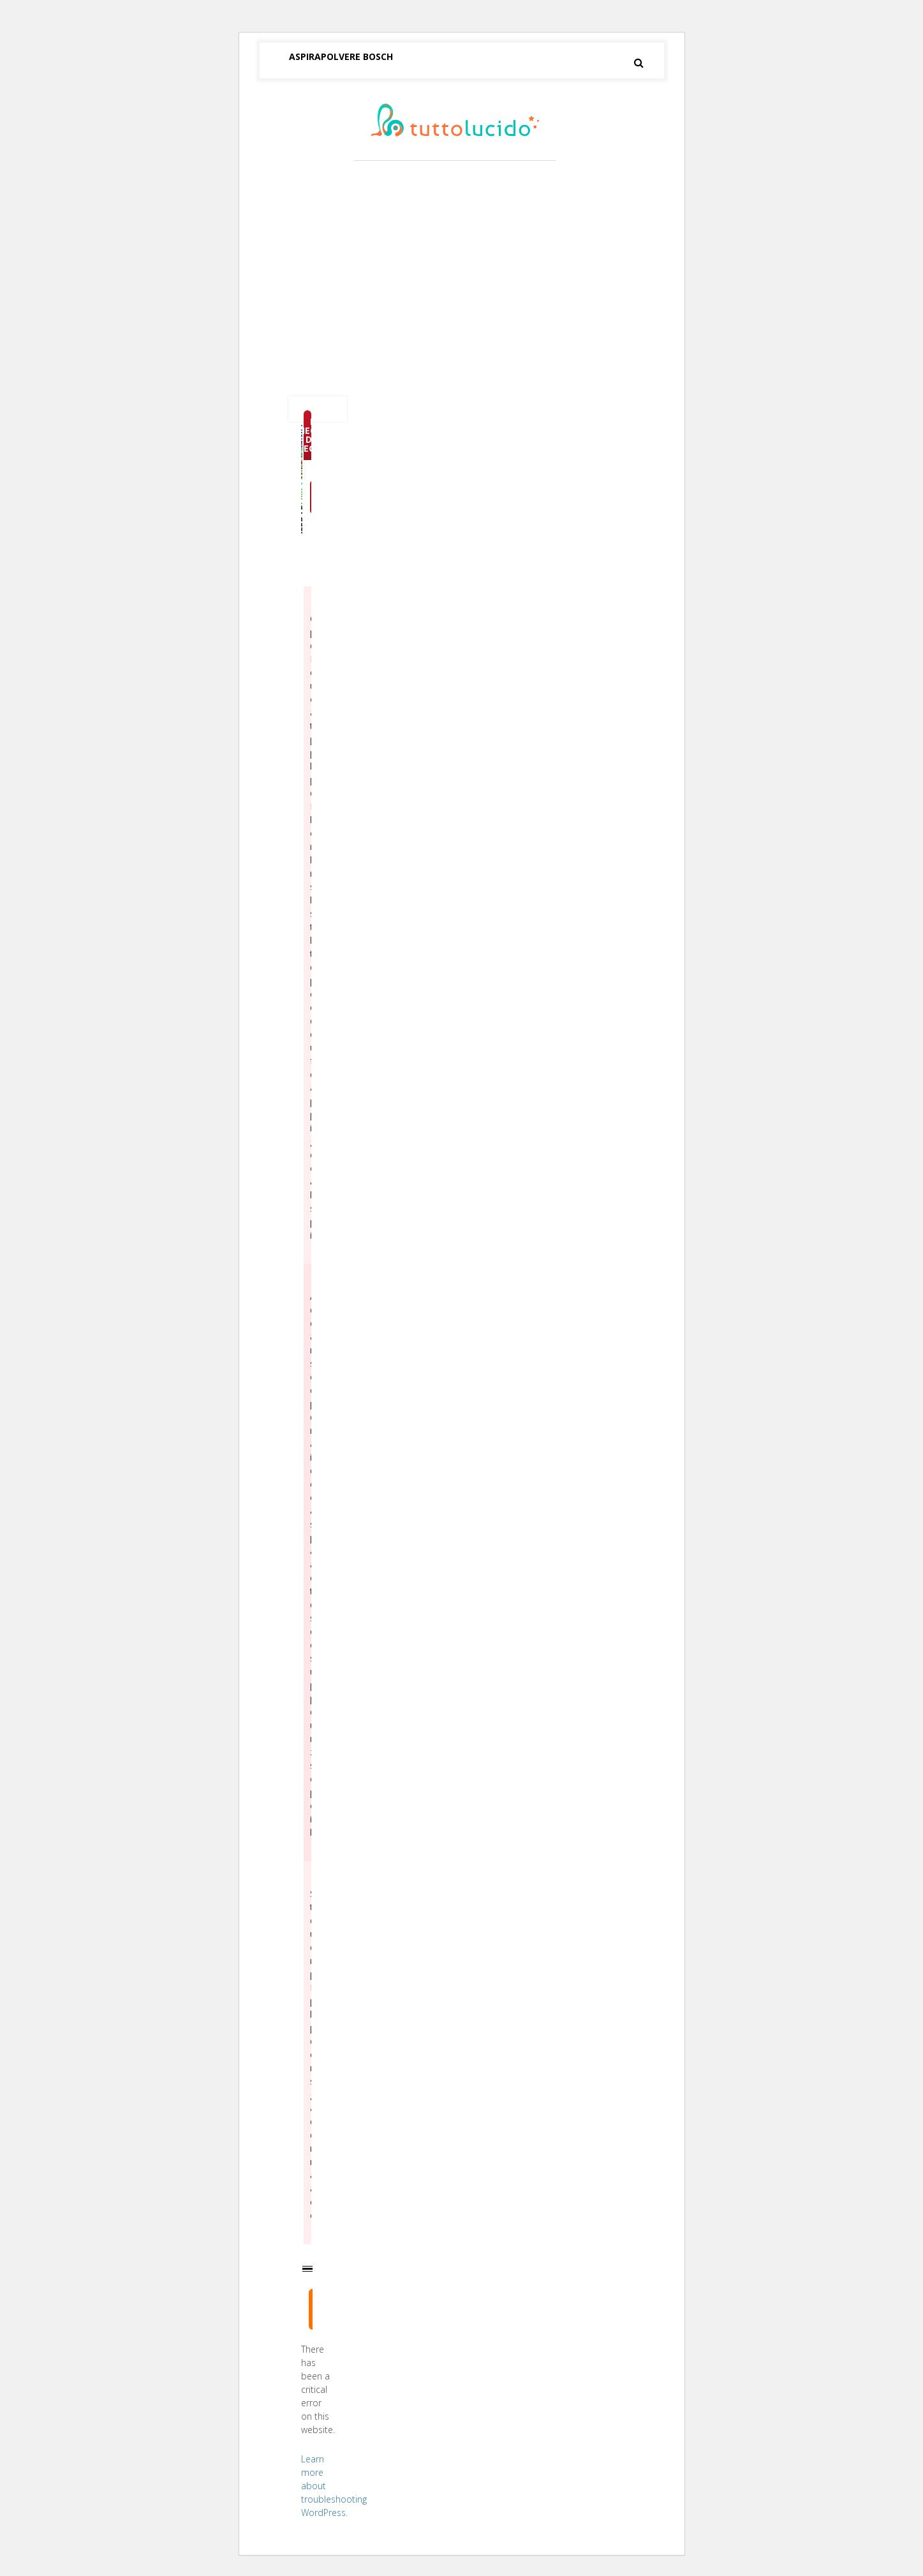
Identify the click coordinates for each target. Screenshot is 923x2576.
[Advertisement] (462, 281)
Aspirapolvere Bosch (341, 56)
